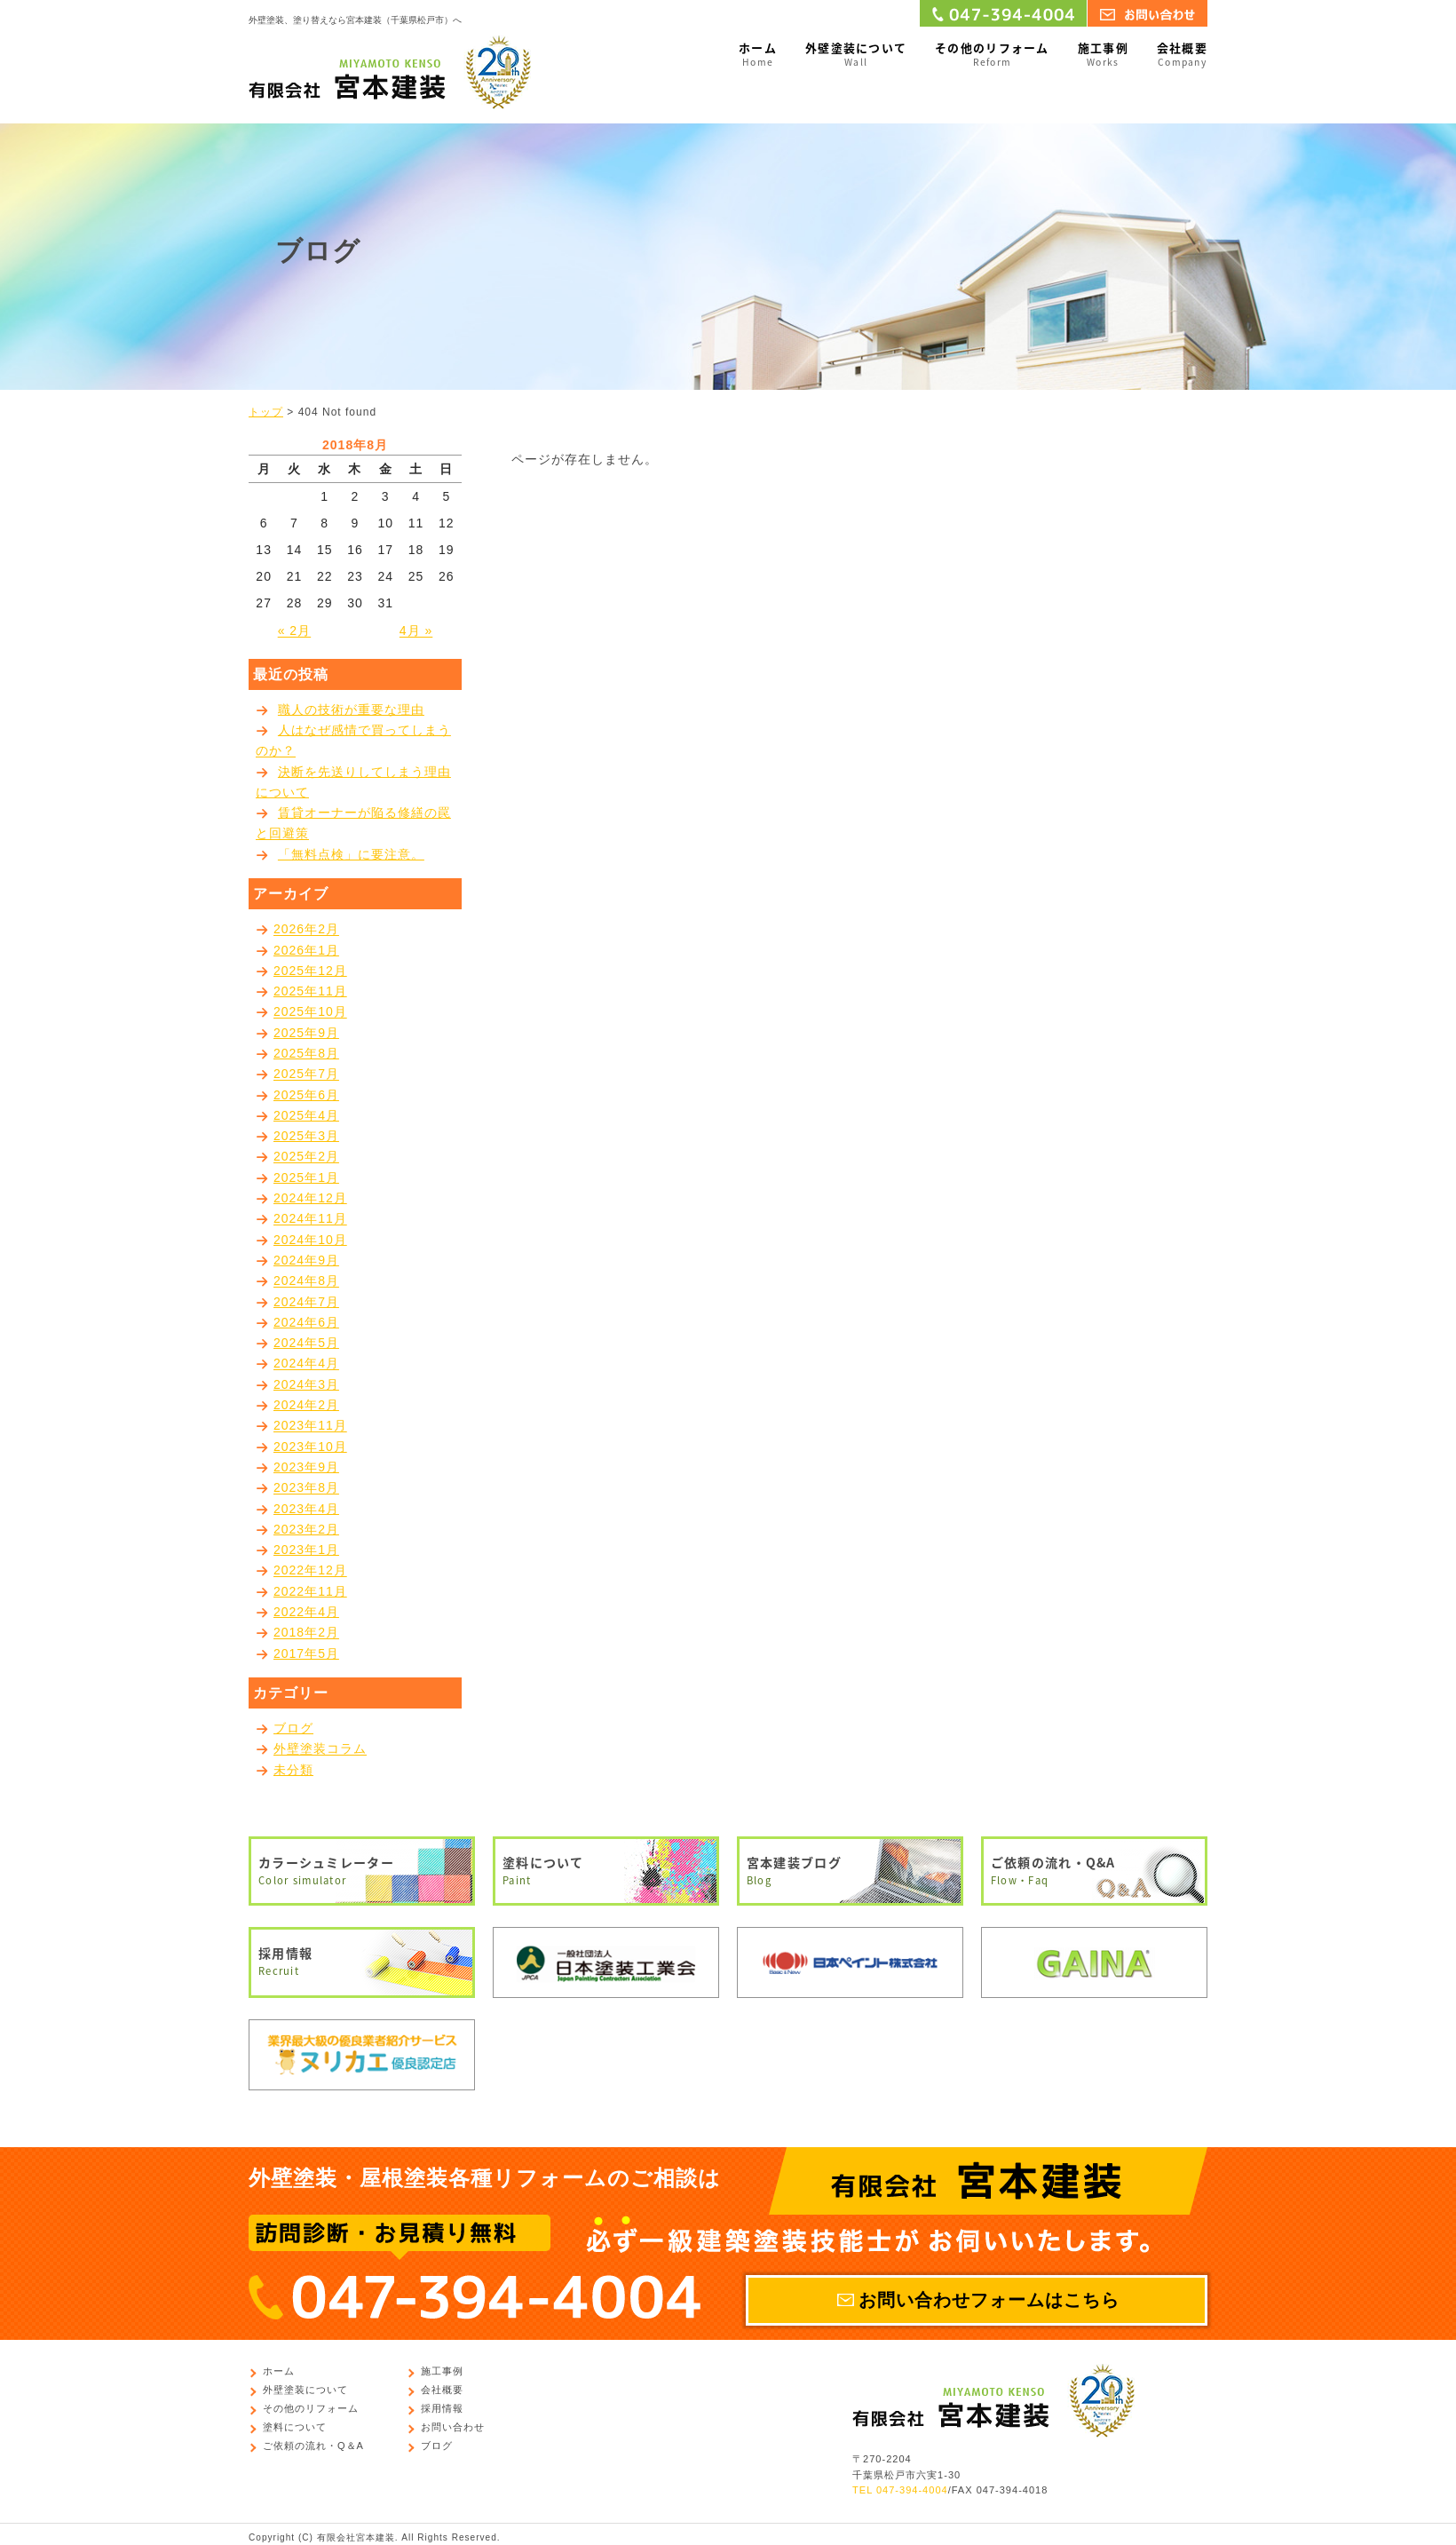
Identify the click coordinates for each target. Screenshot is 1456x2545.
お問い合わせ (453, 2427)
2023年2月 (306, 1529)
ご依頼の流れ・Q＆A (313, 2445)
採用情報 (361, 1961)
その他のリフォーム (992, 54)
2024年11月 (310, 1219)
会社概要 (1182, 54)
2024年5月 (306, 1343)
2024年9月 (306, 1260)
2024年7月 (306, 1302)
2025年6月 (306, 1095)
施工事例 (1103, 54)
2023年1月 (306, 1549)
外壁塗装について (855, 54)
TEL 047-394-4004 (900, 2490)
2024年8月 (306, 1281)
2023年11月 (310, 1426)
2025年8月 (306, 1053)
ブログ (293, 1728)
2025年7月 (306, 1074)
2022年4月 (306, 1612)
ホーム (758, 54)
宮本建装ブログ (850, 1871)
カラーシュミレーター (361, 1871)
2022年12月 (310, 1571)
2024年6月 (306, 1322)
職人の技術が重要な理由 (351, 709)
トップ (266, 412)
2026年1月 (306, 950)
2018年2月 (306, 1633)
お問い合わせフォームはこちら (989, 2300)
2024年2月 (306, 1405)
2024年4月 (306, 1364)
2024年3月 (306, 1384)
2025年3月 (306, 1136)
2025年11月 (310, 991)
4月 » (416, 631)
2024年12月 (310, 1198)
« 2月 (294, 631)
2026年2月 (306, 930)
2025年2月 (306, 1157)
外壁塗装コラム (320, 1749)
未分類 (293, 1770)
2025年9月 (306, 1033)
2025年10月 (310, 1012)
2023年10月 (310, 1446)
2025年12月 (310, 970)
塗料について (605, 1871)
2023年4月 (306, 1509)
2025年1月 (306, 1177)
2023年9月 (306, 1467)
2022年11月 (310, 1591)
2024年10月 (310, 1240)
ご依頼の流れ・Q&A (1094, 1871)
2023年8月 (306, 1488)
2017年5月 (306, 1653)
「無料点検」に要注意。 (351, 854)
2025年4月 (306, 1115)
